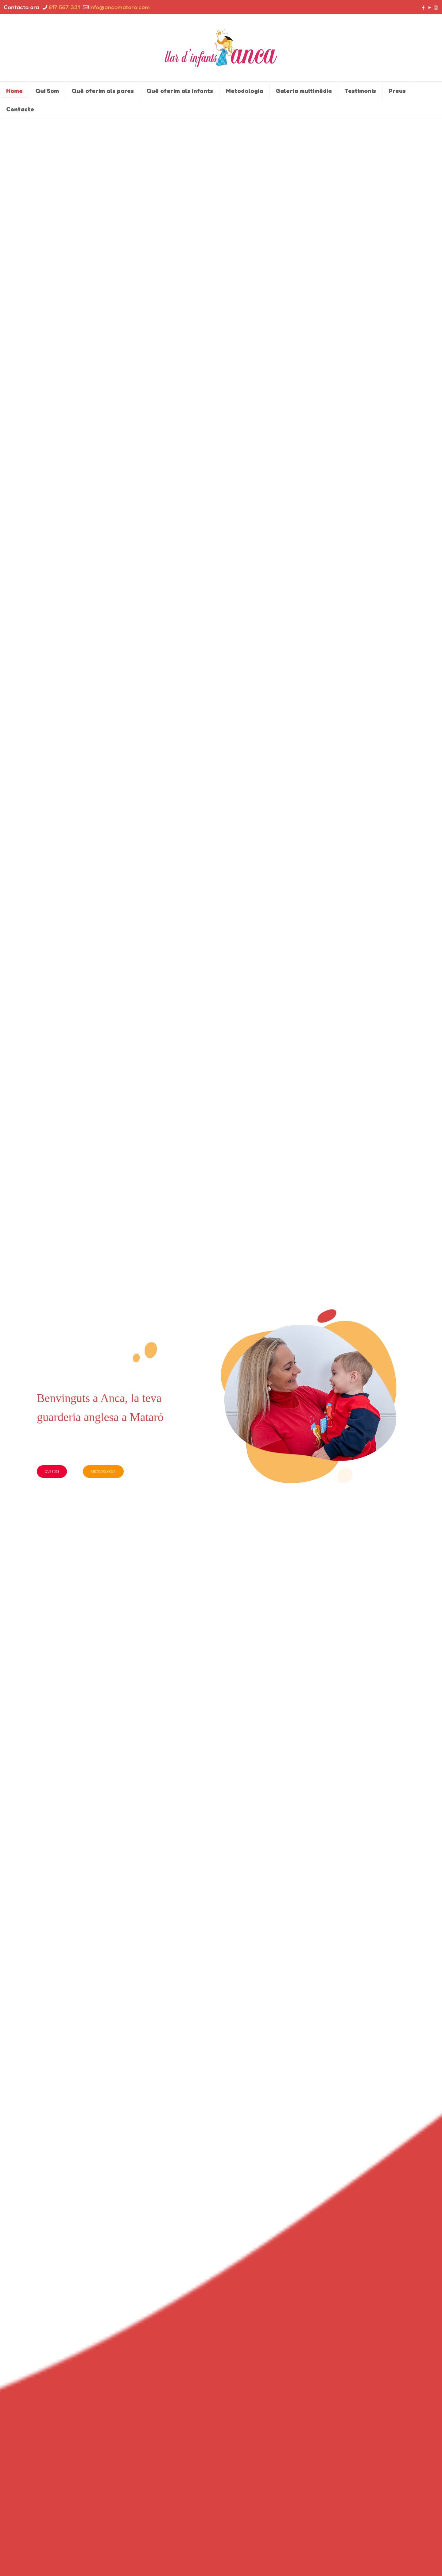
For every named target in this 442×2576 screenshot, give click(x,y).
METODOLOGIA (103, 1471)
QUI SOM (52, 1471)
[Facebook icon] (423, 7)
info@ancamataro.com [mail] (119, 6)
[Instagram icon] (436, 7)
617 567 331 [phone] (64, 6)
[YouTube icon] (429, 7)
